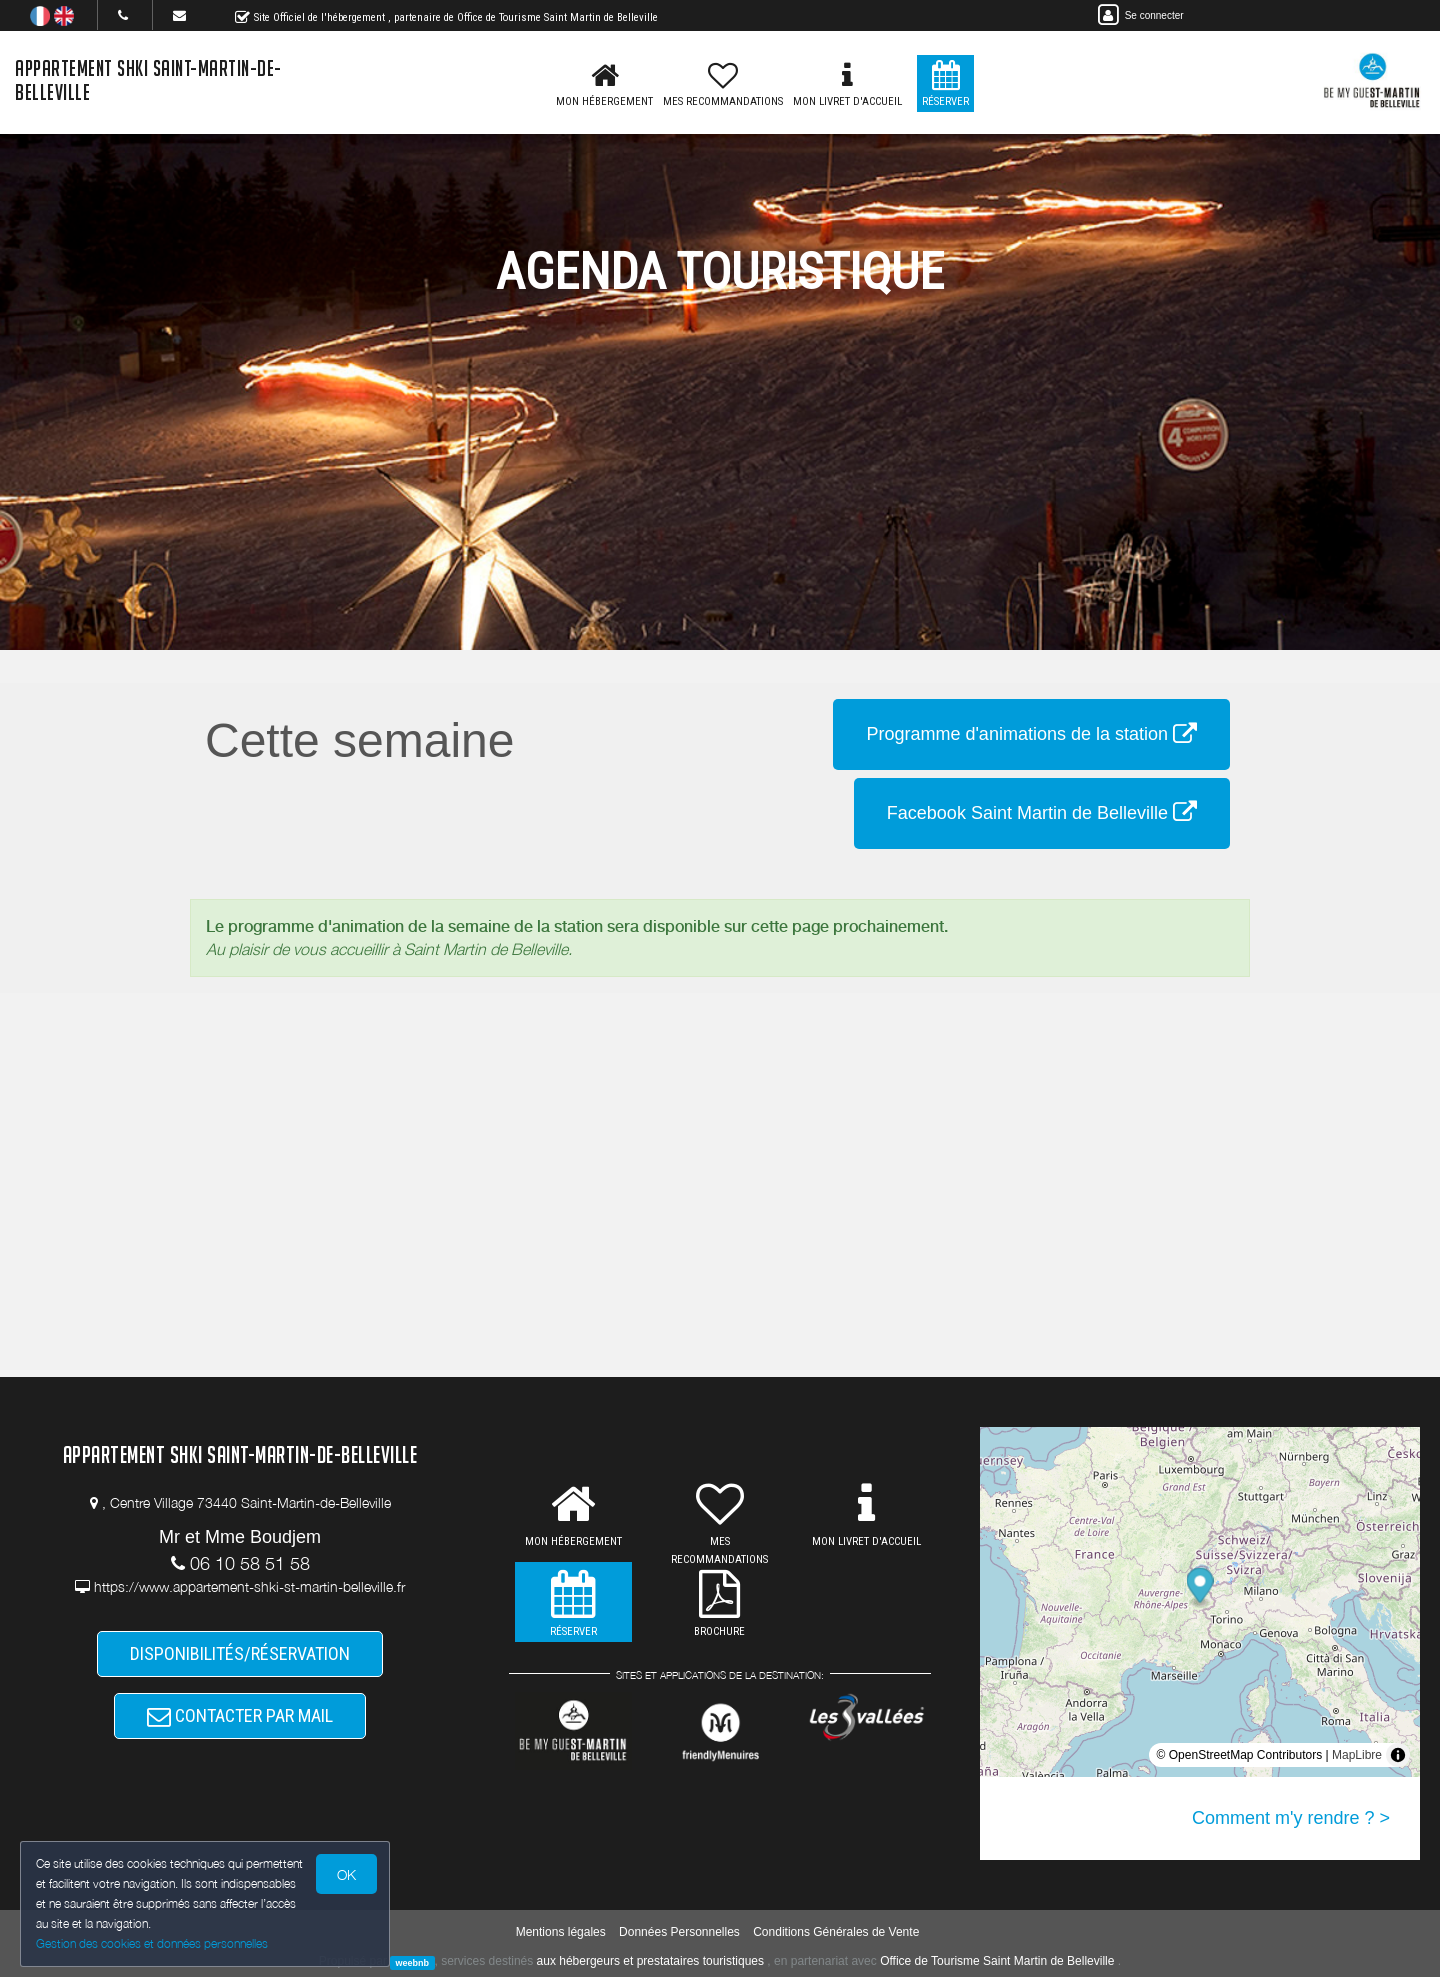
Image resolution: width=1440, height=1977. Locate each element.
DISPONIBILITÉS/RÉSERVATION (240, 1653)
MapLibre (1357, 1755)
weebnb (413, 1962)
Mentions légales (561, 1932)
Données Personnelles (679, 1932)
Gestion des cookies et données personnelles (152, 1943)
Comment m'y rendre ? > (1291, 1818)
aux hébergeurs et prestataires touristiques (650, 1961)
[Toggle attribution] (1398, 1755)
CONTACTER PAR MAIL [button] (240, 1715)
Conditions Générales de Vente (836, 1932)
